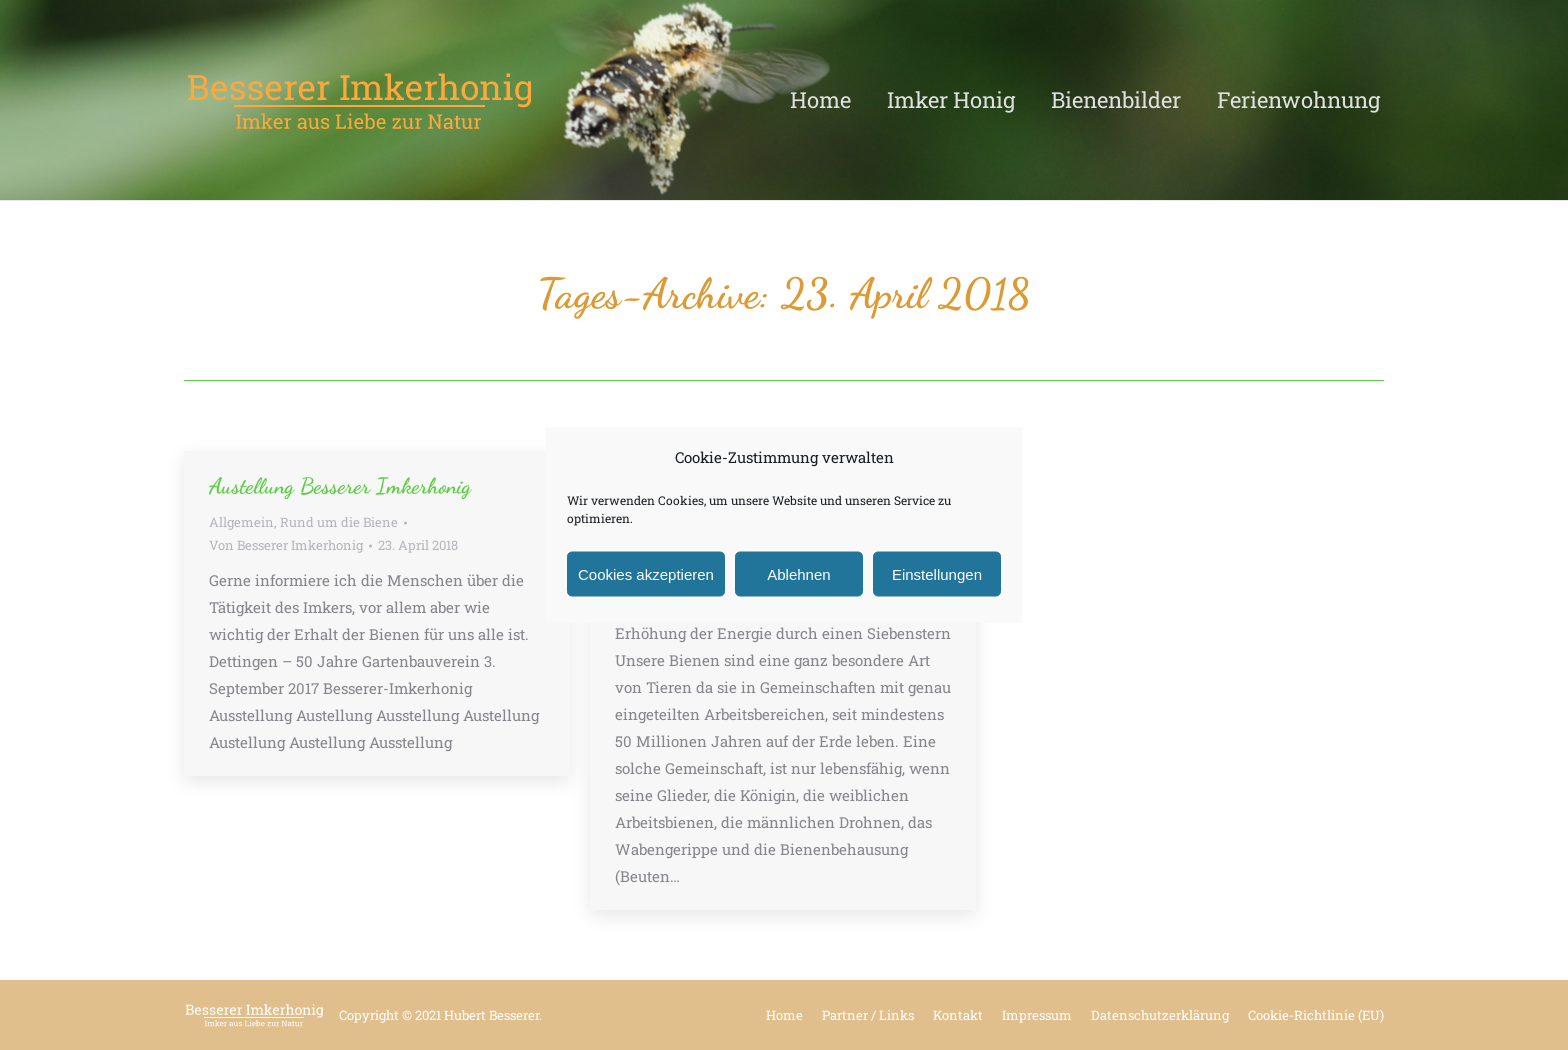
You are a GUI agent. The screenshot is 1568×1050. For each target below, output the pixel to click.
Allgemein (241, 522)
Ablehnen (798, 573)
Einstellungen (937, 573)
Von (286, 545)
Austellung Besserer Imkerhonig (340, 486)
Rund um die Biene (339, 522)
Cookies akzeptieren (646, 573)
